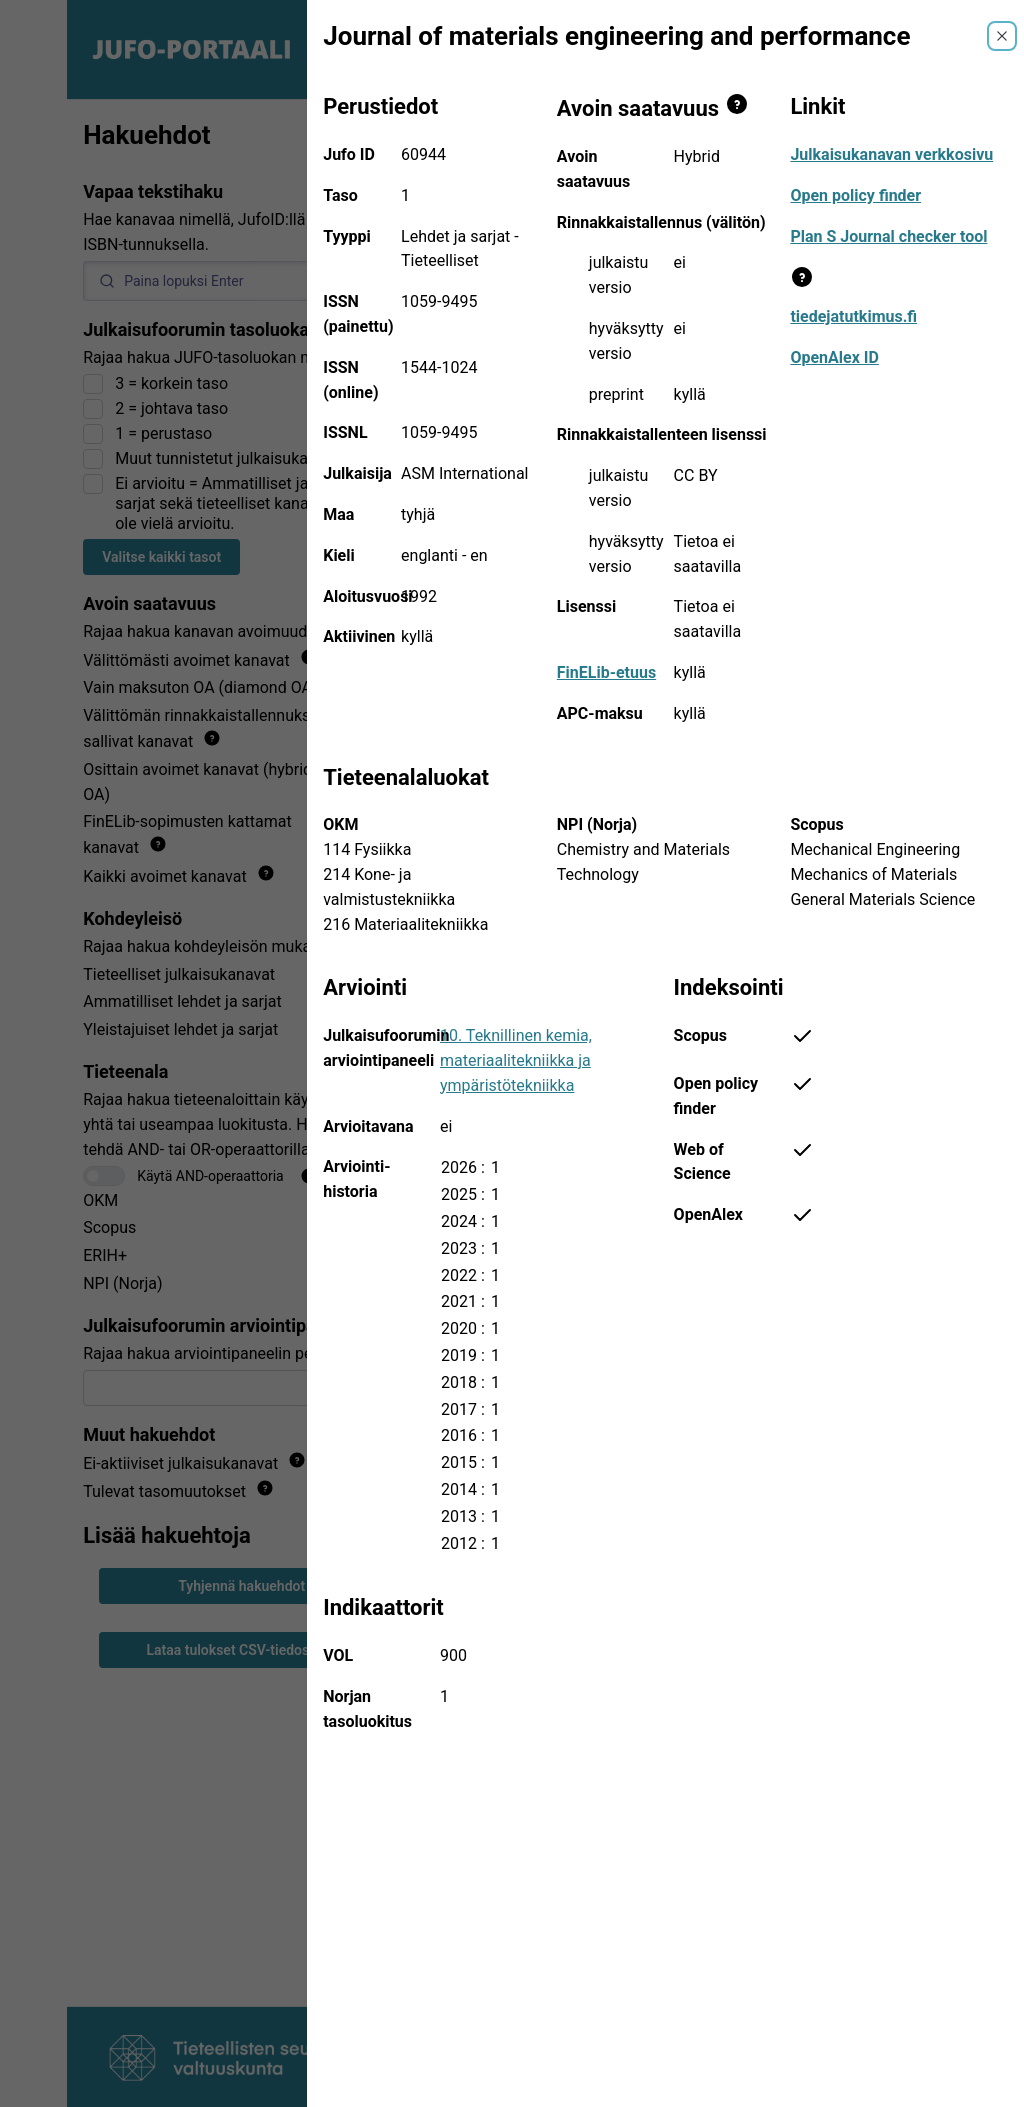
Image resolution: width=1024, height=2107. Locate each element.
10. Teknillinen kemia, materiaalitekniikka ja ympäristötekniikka (516, 1060)
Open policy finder (855, 195)
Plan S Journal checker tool (888, 236)
